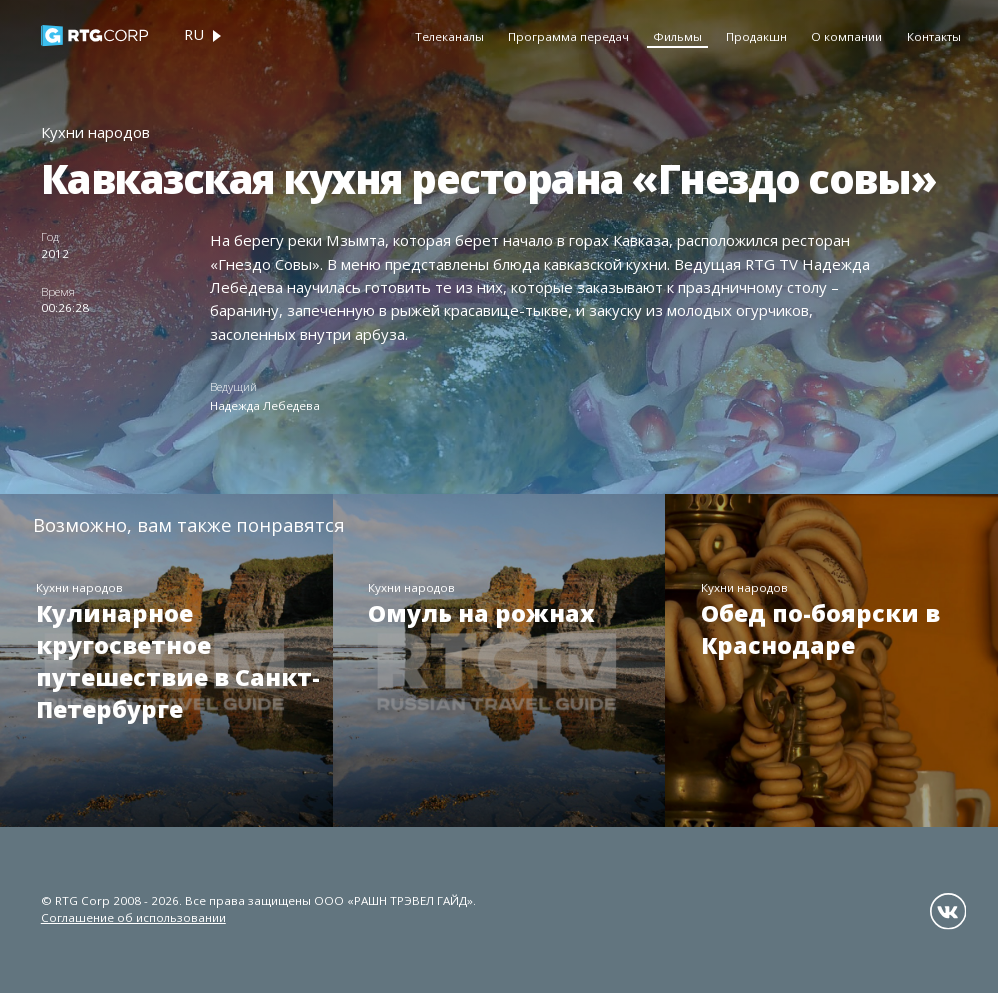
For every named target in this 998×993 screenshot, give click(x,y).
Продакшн (756, 36)
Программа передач (568, 36)
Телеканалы (449, 36)
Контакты (934, 36)
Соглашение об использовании (133, 917)
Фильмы (677, 36)
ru (194, 34)
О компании (846, 36)
